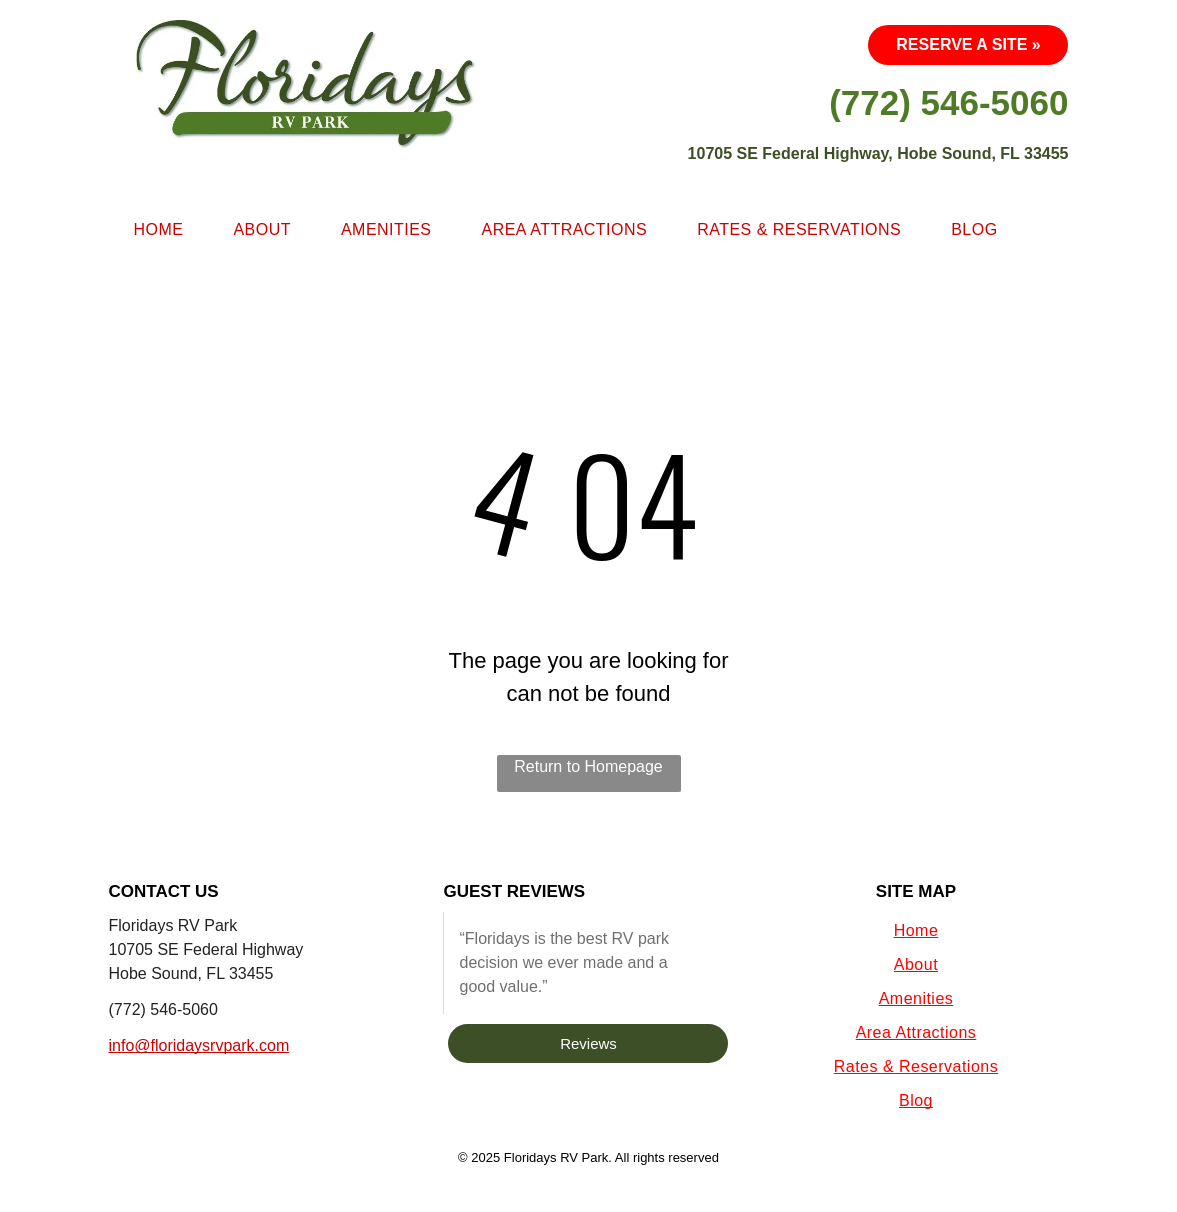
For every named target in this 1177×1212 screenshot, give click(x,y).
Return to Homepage (588, 766)
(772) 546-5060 (163, 1009)
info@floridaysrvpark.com (199, 1045)
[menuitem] (159, 230)
